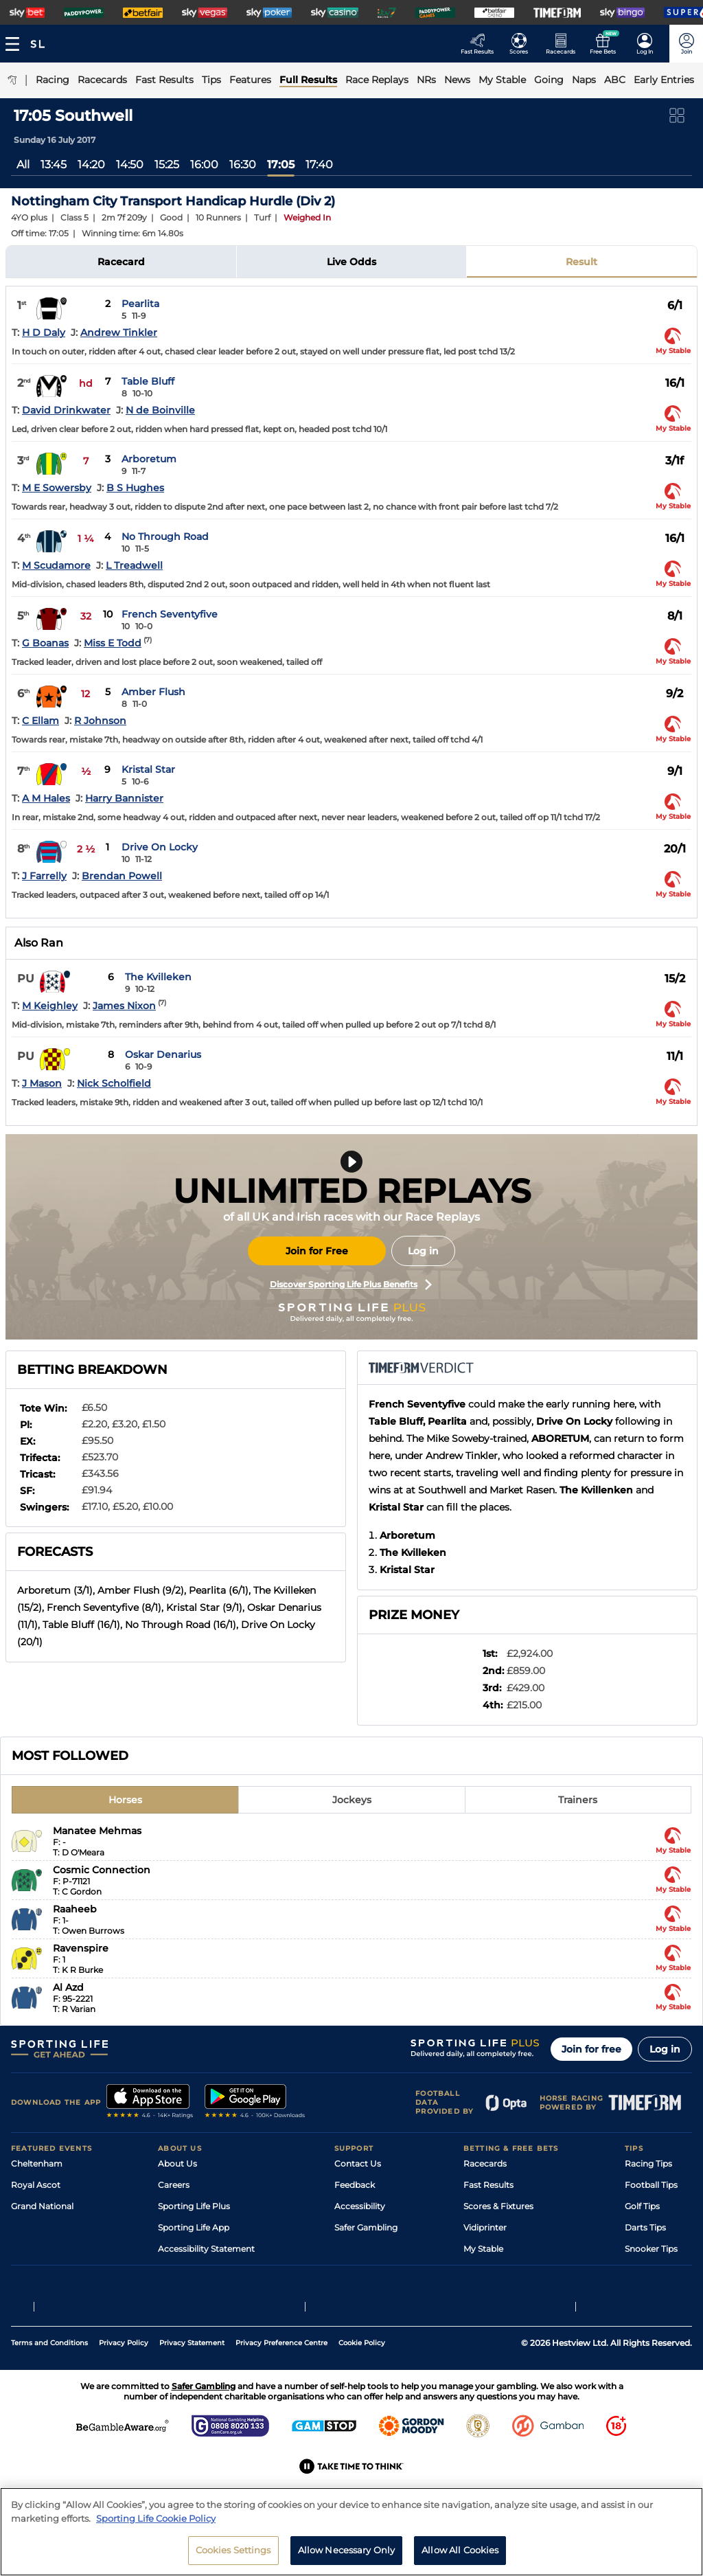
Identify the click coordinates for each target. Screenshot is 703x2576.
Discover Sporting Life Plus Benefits (351, 1284)
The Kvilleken (158, 977)
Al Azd (68, 1987)
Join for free (591, 2049)
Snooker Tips (651, 2249)
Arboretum (149, 459)
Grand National (42, 2206)
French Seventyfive (170, 614)
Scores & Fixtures (498, 2206)
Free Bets (483, 2270)
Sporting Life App (193, 2227)
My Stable (483, 2249)
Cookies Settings (233, 2549)
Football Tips (651, 2185)
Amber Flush (153, 692)
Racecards (485, 2163)
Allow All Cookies (460, 2549)
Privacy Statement (191, 2390)
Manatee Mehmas (97, 1830)
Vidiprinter (485, 2227)
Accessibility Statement (206, 2249)
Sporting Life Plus (194, 2206)
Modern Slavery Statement (213, 2270)
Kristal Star (148, 769)
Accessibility (359, 2206)
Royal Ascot (35, 2185)
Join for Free (317, 1251)
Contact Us (357, 2163)
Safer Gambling (365, 2227)
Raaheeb (75, 1909)
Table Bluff (148, 381)
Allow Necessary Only (346, 2549)
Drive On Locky (160, 847)
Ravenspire (80, 1948)
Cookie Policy (361, 2390)
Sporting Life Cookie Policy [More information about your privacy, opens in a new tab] (156, 2518)
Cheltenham (36, 2163)
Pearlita (140, 303)
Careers (173, 2185)
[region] (351, 2531)
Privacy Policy (123, 2390)
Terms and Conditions (49, 2390)
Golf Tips (642, 2206)
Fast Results (488, 2185)
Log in (423, 1251)
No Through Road (165, 536)
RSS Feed (177, 2291)
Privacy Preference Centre (281, 2390)
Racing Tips (648, 2163)
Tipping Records (658, 2270)
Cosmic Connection (101, 1870)
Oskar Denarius (163, 1054)
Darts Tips (645, 2227)
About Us (177, 2163)
